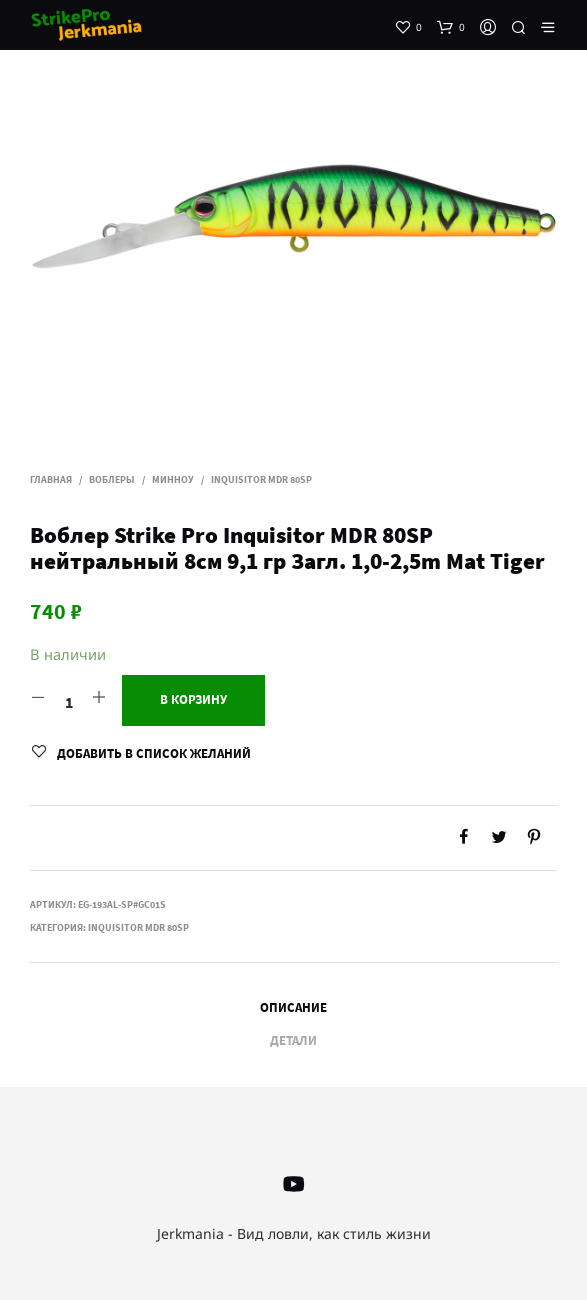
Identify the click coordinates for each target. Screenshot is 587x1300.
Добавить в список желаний (154, 753)
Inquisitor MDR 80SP (261, 479)
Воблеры (112, 479)
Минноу (173, 479)
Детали (293, 1040)
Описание (293, 1007)
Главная (51, 479)
